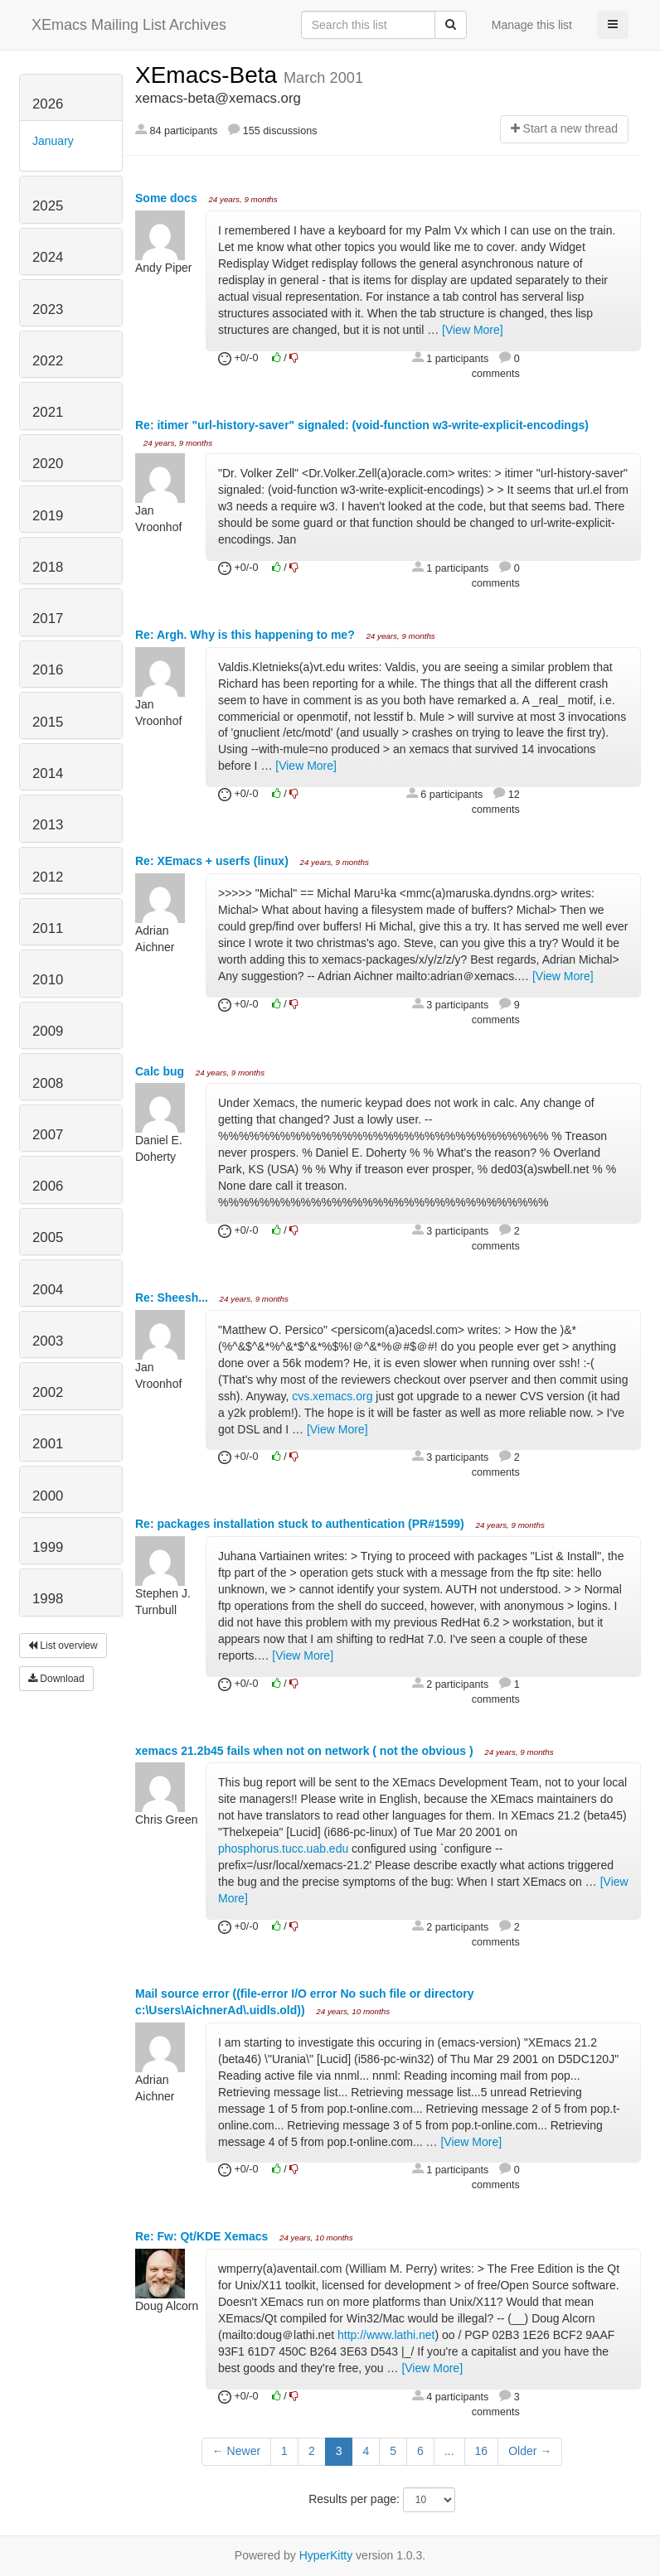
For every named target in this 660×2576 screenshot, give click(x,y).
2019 (47, 516)
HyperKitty (326, 2555)
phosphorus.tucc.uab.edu (283, 1848)
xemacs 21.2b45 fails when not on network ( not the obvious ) (306, 1750)
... (449, 2451)
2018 (47, 567)
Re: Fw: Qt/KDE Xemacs (203, 2236)
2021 (47, 412)
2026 (47, 104)
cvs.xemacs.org (332, 1396)
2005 (47, 1237)
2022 (47, 361)
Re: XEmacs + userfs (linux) (213, 861)
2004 (47, 1290)
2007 (47, 1135)
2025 (47, 206)
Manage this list (532, 24)
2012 (47, 877)
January (53, 140)
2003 (47, 1341)
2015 (47, 722)
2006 (47, 1186)
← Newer (236, 2451)
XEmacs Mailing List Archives (129, 25)
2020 (47, 463)
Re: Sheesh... (173, 1297)
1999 (47, 1547)
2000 (47, 1496)
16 (481, 2451)
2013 (47, 825)
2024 (47, 257)
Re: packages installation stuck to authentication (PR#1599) (301, 1523)
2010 (47, 980)
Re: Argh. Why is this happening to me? (246, 634)
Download (56, 1678)
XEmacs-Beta (209, 75)
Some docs (168, 198)
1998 (47, 1599)
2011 (47, 928)
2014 (47, 773)
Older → (529, 2451)
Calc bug (161, 1071)
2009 (47, 1031)
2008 (47, 1083)
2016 (47, 670)
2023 (47, 309)
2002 (47, 1392)
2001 (47, 1444)
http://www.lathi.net (386, 2335)
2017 (47, 618)
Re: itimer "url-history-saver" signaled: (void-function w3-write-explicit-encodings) (362, 425)
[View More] (472, 329)
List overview (63, 1645)
